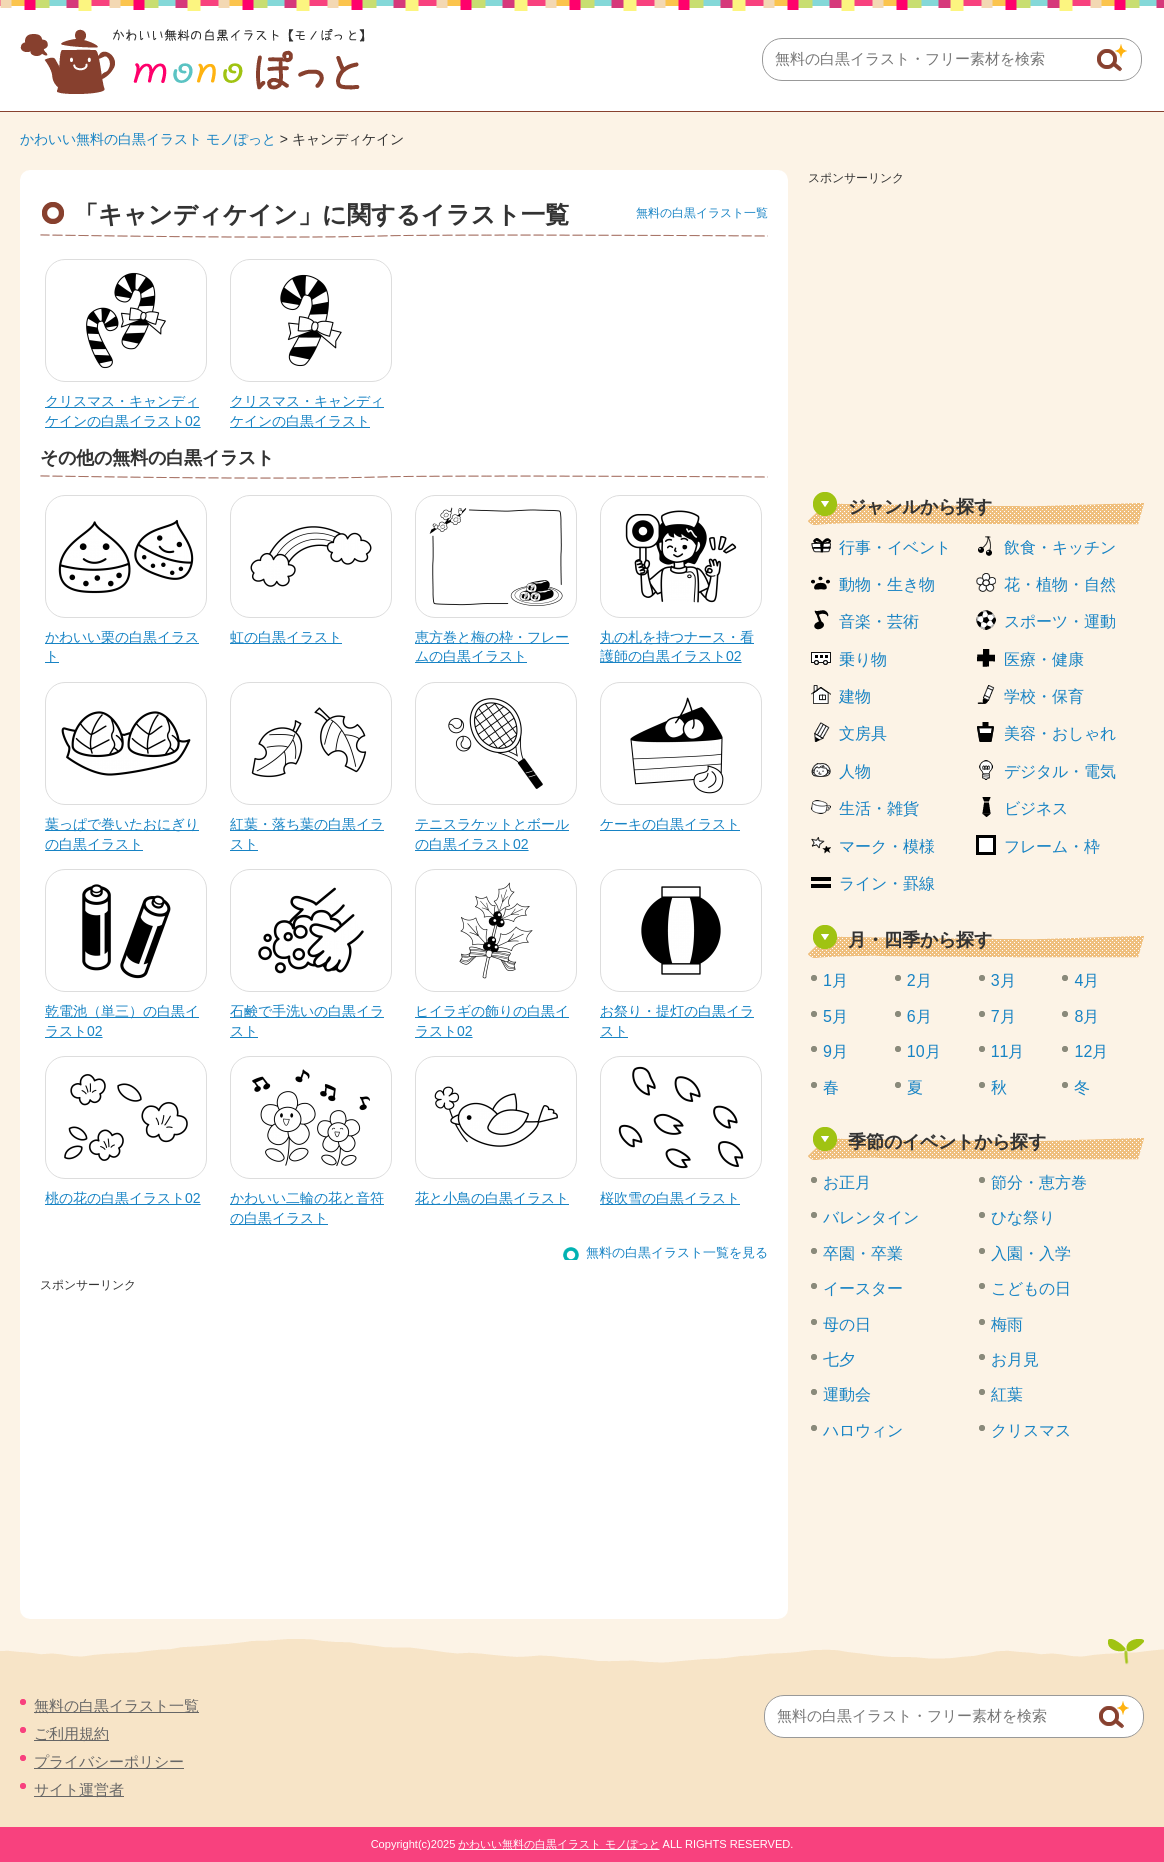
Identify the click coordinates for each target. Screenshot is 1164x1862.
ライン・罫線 (887, 883)
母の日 (847, 1324)
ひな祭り (1023, 1217)
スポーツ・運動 (1060, 621)
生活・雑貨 (879, 808)
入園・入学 (1031, 1253)
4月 (1086, 980)
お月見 (1015, 1359)
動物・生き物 (887, 584)
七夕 (839, 1359)
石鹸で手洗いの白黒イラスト (307, 1021)
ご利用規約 (71, 1733)
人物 (855, 771)
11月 (1008, 1051)
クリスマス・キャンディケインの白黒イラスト (307, 411)
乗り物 (863, 659)
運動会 (847, 1394)
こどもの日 (1031, 1288)
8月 (1086, 1016)
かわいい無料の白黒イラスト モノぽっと (148, 139)
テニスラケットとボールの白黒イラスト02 (492, 834)
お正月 (847, 1182)
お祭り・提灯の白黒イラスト (677, 1021)
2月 (919, 980)
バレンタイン (871, 1217)
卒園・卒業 (863, 1253)
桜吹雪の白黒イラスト (670, 1198)
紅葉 (1007, 1394)
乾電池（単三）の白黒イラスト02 (122, 1021)
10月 (924, 1051)
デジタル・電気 (1060, 771)
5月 (835, 1016)
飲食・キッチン (1060, 547)
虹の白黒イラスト (286, 637)
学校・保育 (1044, 696)
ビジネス (1036, 808)
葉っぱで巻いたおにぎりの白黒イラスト (122, 834)
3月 (1003, 980)
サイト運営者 (79, 1789)
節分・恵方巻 (1039, 1182)
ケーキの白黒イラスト (670, 824)
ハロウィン (863, 1430)
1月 (835, 980)
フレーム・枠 (1052, 846)
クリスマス (1031, 1430)
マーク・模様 (887, 846)
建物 (855, 696)
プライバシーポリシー (109, 1761)
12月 (1091, 1051)
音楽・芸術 (879, 621)
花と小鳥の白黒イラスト (492, 1198)
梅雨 (1007, 1324)
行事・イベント (895, 547)
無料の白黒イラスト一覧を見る (677, 1252)
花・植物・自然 (1060, 584)
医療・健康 (1044, 659)
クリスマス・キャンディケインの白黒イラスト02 (123, 411)
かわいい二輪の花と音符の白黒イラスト (307, 1208)
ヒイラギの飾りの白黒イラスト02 (492, 1021)
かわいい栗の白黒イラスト (122, 647)
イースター (863, 1288)
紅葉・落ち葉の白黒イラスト (307, 834)
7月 (1003, 1016)
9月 (835, 1051)
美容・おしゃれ (1060, 733)
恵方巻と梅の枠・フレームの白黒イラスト (492, 647)
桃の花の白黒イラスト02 (123, 1198)
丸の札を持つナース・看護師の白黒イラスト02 (677, 647)
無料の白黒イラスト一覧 (702, 213)
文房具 (863, 733)
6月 (919, 1016)
